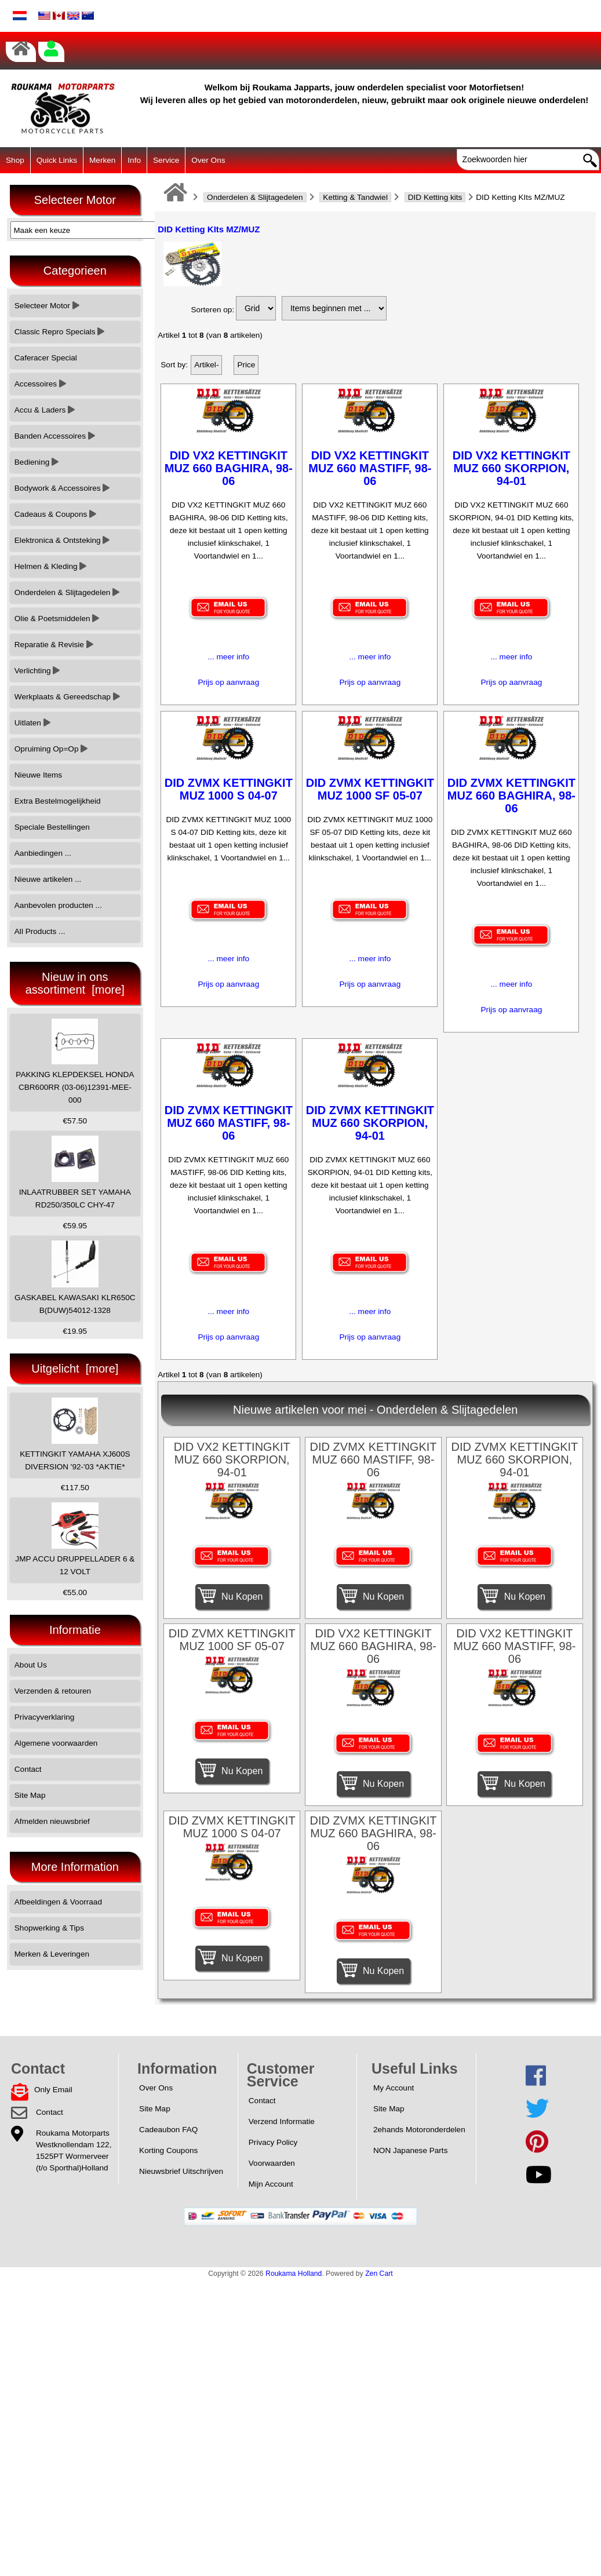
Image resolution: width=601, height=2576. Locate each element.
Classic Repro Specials (59, 331)
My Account (393, 2088)
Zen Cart (379, 2273)
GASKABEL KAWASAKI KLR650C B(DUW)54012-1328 (75, 1277)
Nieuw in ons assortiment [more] (75, 983)
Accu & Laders (44, 410)
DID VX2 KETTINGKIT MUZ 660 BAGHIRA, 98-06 (229, 468)
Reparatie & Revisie (53, 644)
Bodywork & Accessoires (62, 488)
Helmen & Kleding (50, 566)
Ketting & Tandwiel (355, 197)
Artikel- (206, 364)
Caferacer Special (45, 357)
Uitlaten (32, 722)
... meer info (228, 656)
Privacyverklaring (44, 1717)
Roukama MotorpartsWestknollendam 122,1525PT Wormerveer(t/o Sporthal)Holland (73, 2150)
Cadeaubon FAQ (168, 2129)
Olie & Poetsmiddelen (57, 618)
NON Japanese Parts (410, 2150)
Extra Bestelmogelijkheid (57, 801)
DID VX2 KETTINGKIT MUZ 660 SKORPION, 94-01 (511, 468)
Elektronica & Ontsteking (62, 540)
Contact (28, 1769)
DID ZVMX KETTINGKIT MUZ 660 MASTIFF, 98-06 (229, 1123)
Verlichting (37, 670)
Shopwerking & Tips (49, 1928)
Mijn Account (271, 2184)
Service (166, 160)
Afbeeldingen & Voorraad (58, 1902)
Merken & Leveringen (51, 1954)
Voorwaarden (272, 2163)
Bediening (36, 462)
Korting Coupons (168, 2150)
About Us (30, 1665)
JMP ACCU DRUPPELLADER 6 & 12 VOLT (74, 1539)
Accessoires (40, 384)
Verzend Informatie (282, 2121)
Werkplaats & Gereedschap (67, 696)
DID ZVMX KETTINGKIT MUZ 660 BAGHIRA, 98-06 (511, 795)
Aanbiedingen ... (42, 853)
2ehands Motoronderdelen (419, 2129)
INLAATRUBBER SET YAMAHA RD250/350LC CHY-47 (75, 1172)
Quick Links (57, 160)
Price (246, 364)
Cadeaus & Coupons (55, 514)
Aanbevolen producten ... (58, 905)
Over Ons (208, 160)
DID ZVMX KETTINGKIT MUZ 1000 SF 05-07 (370, 789)
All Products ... (39, 931)
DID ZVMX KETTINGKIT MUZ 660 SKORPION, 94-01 (370, 1123)
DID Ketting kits (435, 197)
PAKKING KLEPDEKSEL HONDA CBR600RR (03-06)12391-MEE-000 (75, 1062)
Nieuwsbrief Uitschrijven (181, 2171)
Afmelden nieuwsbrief (52, 1821)
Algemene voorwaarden (56, 1743)
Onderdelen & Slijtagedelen (255, 197)
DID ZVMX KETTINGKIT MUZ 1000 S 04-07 (229, 789)
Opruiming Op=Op (51, 749)
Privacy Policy (273, 2142)
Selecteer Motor (46, 305)
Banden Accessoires (54, 436)
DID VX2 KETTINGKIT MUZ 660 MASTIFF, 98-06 (369, 468)
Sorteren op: (212, 309)
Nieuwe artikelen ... (48, 879)
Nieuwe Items (38, 775)
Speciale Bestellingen (52, 827)
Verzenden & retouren (52, 1691)
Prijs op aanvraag (228, 682)
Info (134, 160)
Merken (102, 160)
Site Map (30, 1795)
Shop (15, 160)
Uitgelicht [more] (74, 1368)
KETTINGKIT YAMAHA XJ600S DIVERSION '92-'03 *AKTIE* (75, 1434)
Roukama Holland (293, 2273)
